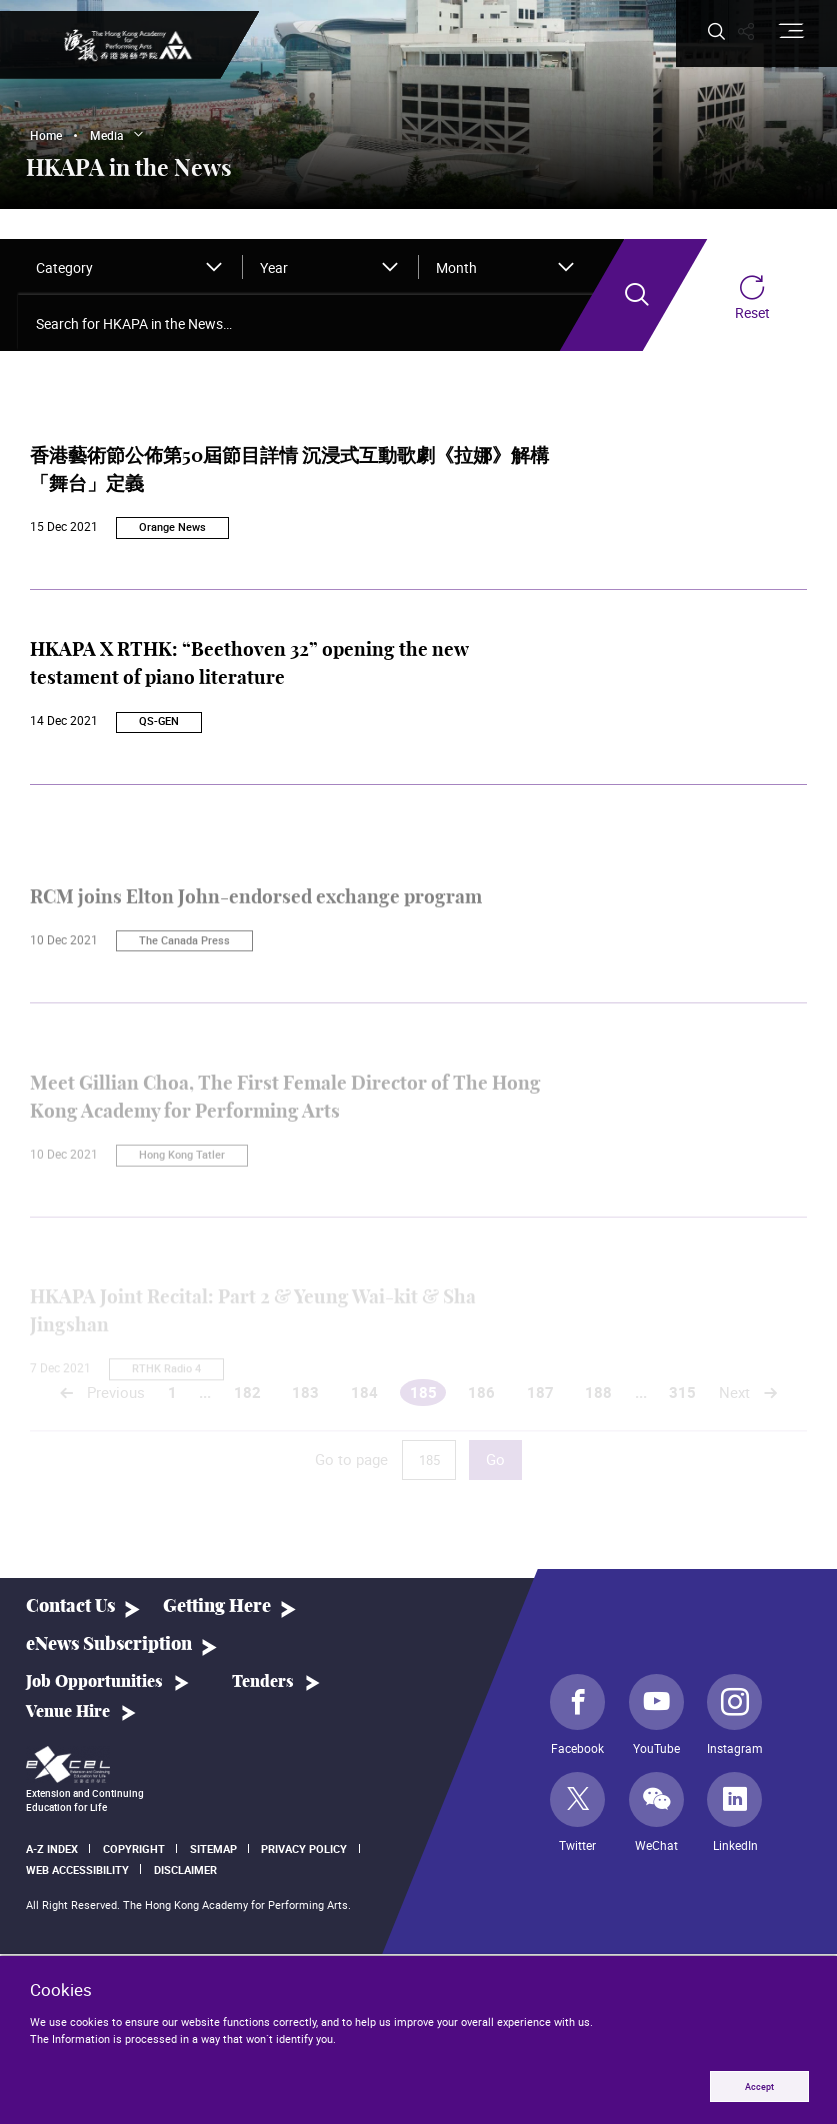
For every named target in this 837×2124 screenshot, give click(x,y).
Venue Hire (68, 1712)
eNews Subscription (109, 1644)
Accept (758, 2085)
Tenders (263, 1682)
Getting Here (217, 1606)
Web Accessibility (77, 1869)
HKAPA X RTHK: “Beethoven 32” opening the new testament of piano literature (249, 666)
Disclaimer (185, 1869)
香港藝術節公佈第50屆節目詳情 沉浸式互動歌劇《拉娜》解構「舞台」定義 (289, 480)
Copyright (134, 1848)
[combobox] (130, 267)
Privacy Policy (304, 1848)
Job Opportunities (94, 1682)
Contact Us (70, 1606)
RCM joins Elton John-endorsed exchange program (256, 941)
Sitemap (213, 1848)
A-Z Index (52, 1848)
